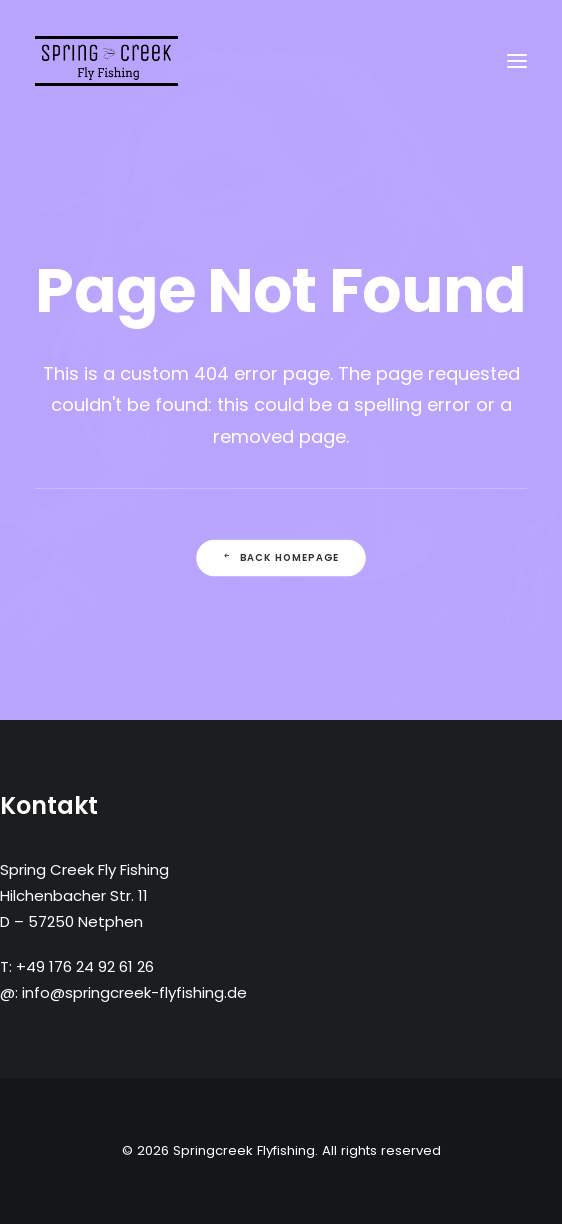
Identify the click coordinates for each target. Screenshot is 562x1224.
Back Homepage (281, 558)
